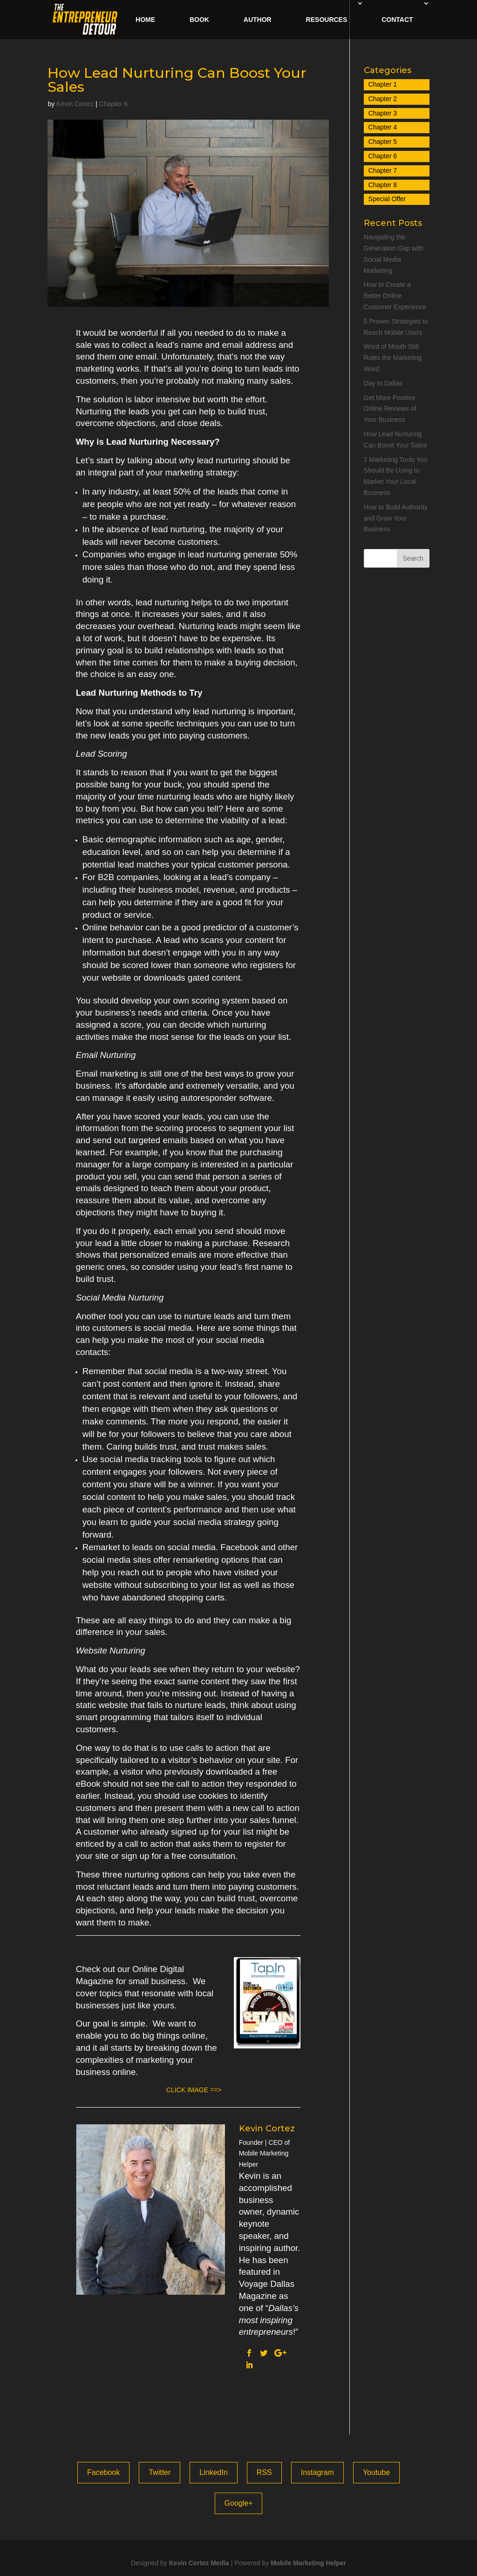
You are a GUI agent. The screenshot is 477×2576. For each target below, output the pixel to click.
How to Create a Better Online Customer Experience (395, 296)
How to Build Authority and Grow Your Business (396, 518)
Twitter (159, 2472)
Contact (397, 19)
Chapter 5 (382, 141)
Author (258, 19)
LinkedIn (213, 2472)
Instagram (317, 2472)
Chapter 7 (382, 170)
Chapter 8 (382, 185)
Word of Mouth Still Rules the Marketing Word (393, 358)
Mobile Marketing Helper (308, 2563)
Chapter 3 (382, 113)
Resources (327, 19)
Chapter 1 (382, 84)
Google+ (239, 2503)
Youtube (376, 2472)
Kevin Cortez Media (199, 2563)
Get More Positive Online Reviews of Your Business (390, 409)
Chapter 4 (382, 127)
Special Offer (387, 199)
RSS (264, 2472)
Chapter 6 (113, 104)
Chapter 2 (382, 98)
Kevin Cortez (75, 104)
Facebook (103, 2472)
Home (145, 19)
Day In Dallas (383, 383)
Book (199, 19)
